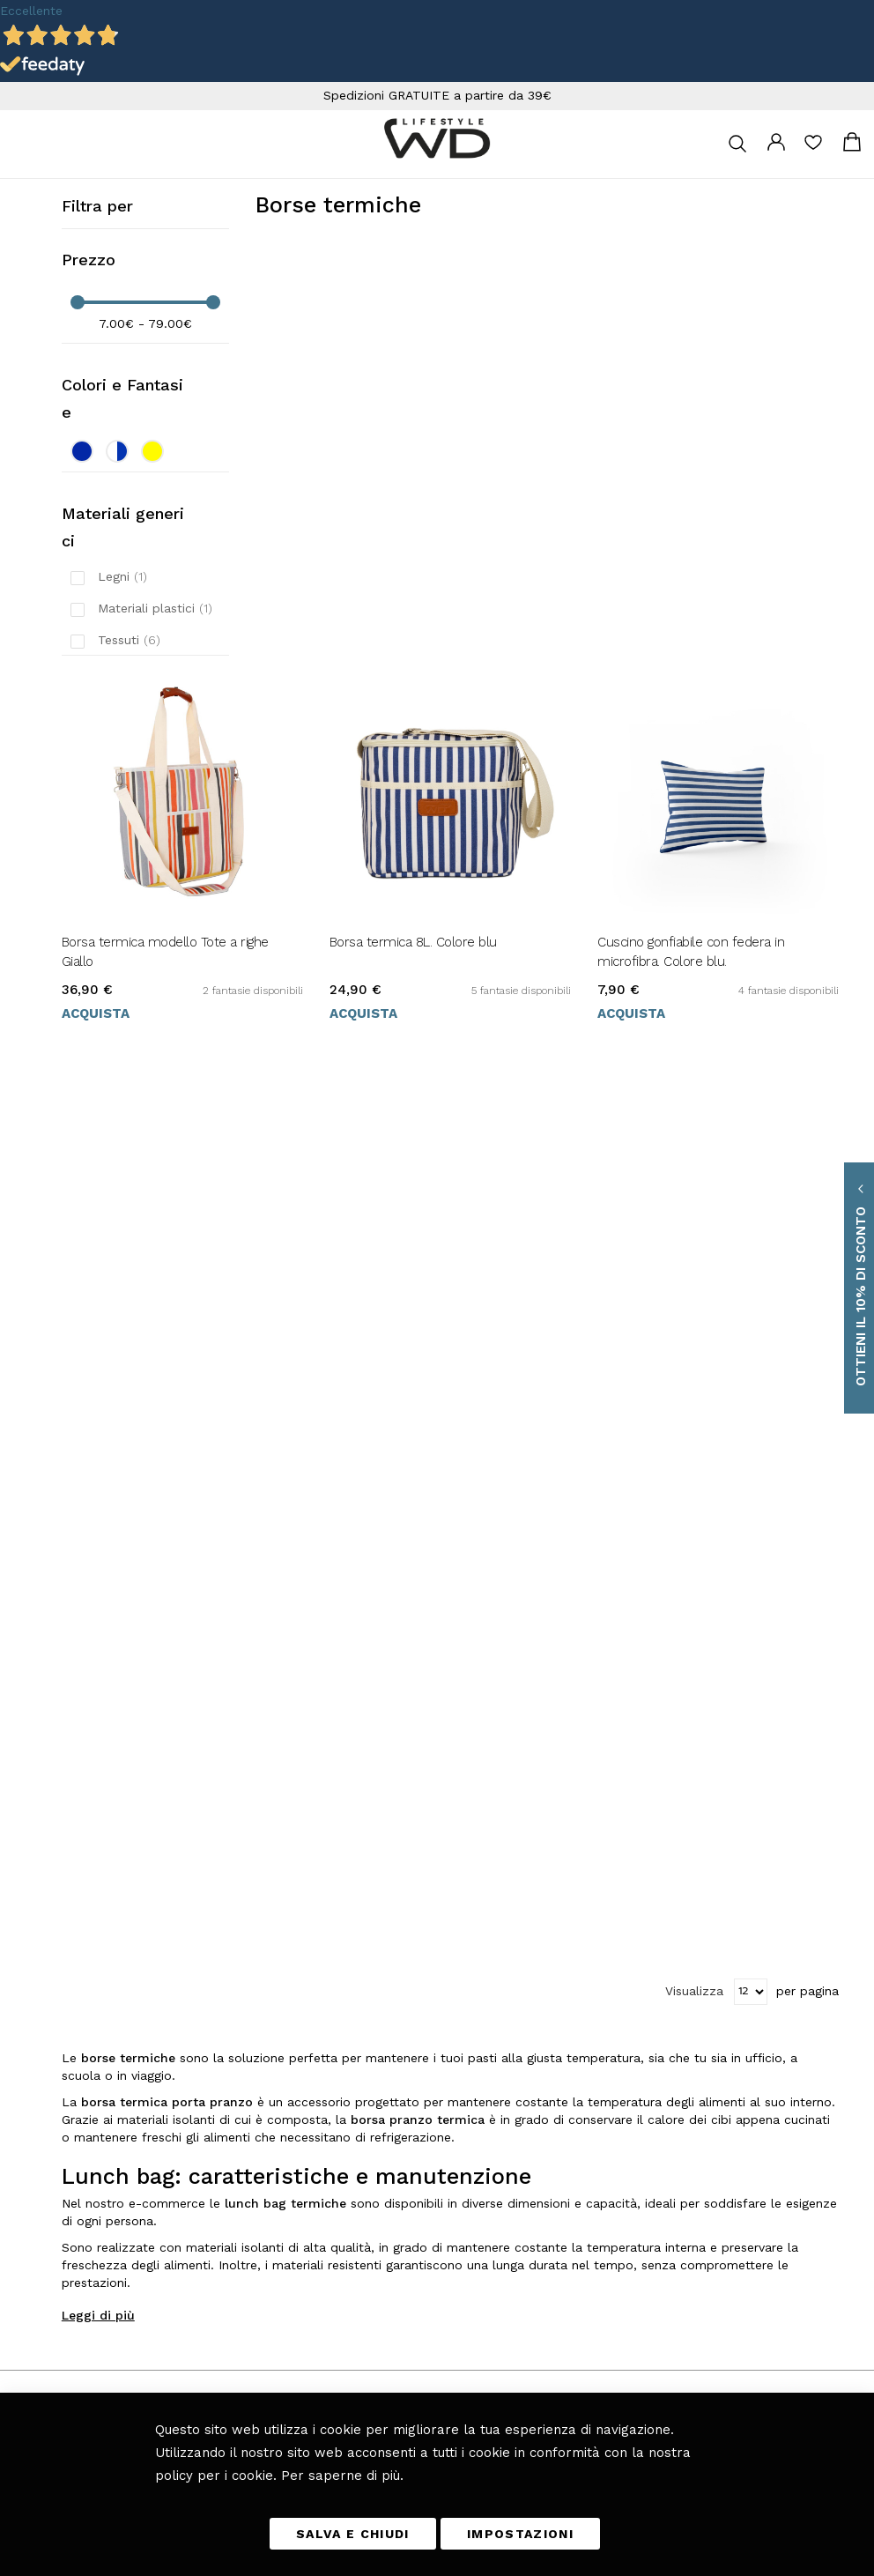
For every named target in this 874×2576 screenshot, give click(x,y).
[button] (44, 2217)
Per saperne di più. (342, 2475)
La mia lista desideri (813, 148)
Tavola (451, 1935)
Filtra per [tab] (97, 206)
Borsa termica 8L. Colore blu (413, 942)
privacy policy (166, 2382)
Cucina (453, 1910)
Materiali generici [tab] (123, 527)
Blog (449, 2083)
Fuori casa (461, 1984)
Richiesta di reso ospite (633, 2034)
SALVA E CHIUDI (353, 2534)
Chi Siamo (601, 2108)
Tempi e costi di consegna (639, 1935)
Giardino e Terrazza (485, 2034)
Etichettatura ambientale (636, 2059)
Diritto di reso (610, 1984)
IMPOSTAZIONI (520, 2534)
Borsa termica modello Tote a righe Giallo (165, 951)
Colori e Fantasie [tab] (122, 398)
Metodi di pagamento (627, 1960)
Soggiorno (460, 1960)
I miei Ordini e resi (623, 2009)
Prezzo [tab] (88, 259)
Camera (455, 2009)
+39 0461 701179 (73, 1960)
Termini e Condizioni (627, 1910)
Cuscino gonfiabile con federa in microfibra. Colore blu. (690, 951)
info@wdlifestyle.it (94, 1935)
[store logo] (437, 138)
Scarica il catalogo (619, 2083)
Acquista (96, 1013)
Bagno (452, 2059)
